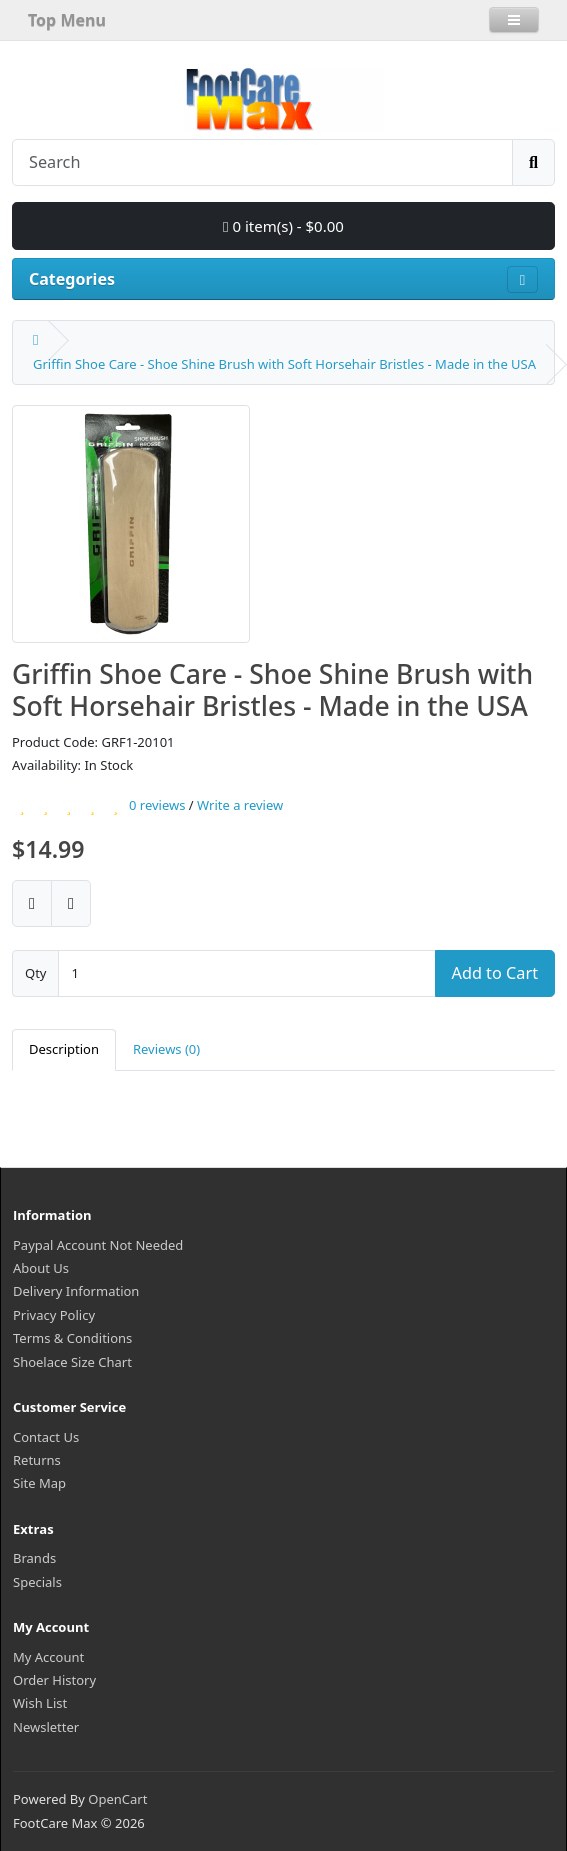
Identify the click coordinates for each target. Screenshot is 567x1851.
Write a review (240, 805)
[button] (514, 20)
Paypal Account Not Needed (98, 1245)
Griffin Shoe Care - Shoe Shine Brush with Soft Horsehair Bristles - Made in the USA (284, 364)
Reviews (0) (166, 1049)
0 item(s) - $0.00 (283, 226)
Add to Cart (495, 973)
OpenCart (117, 1799)
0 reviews (157, 805)
